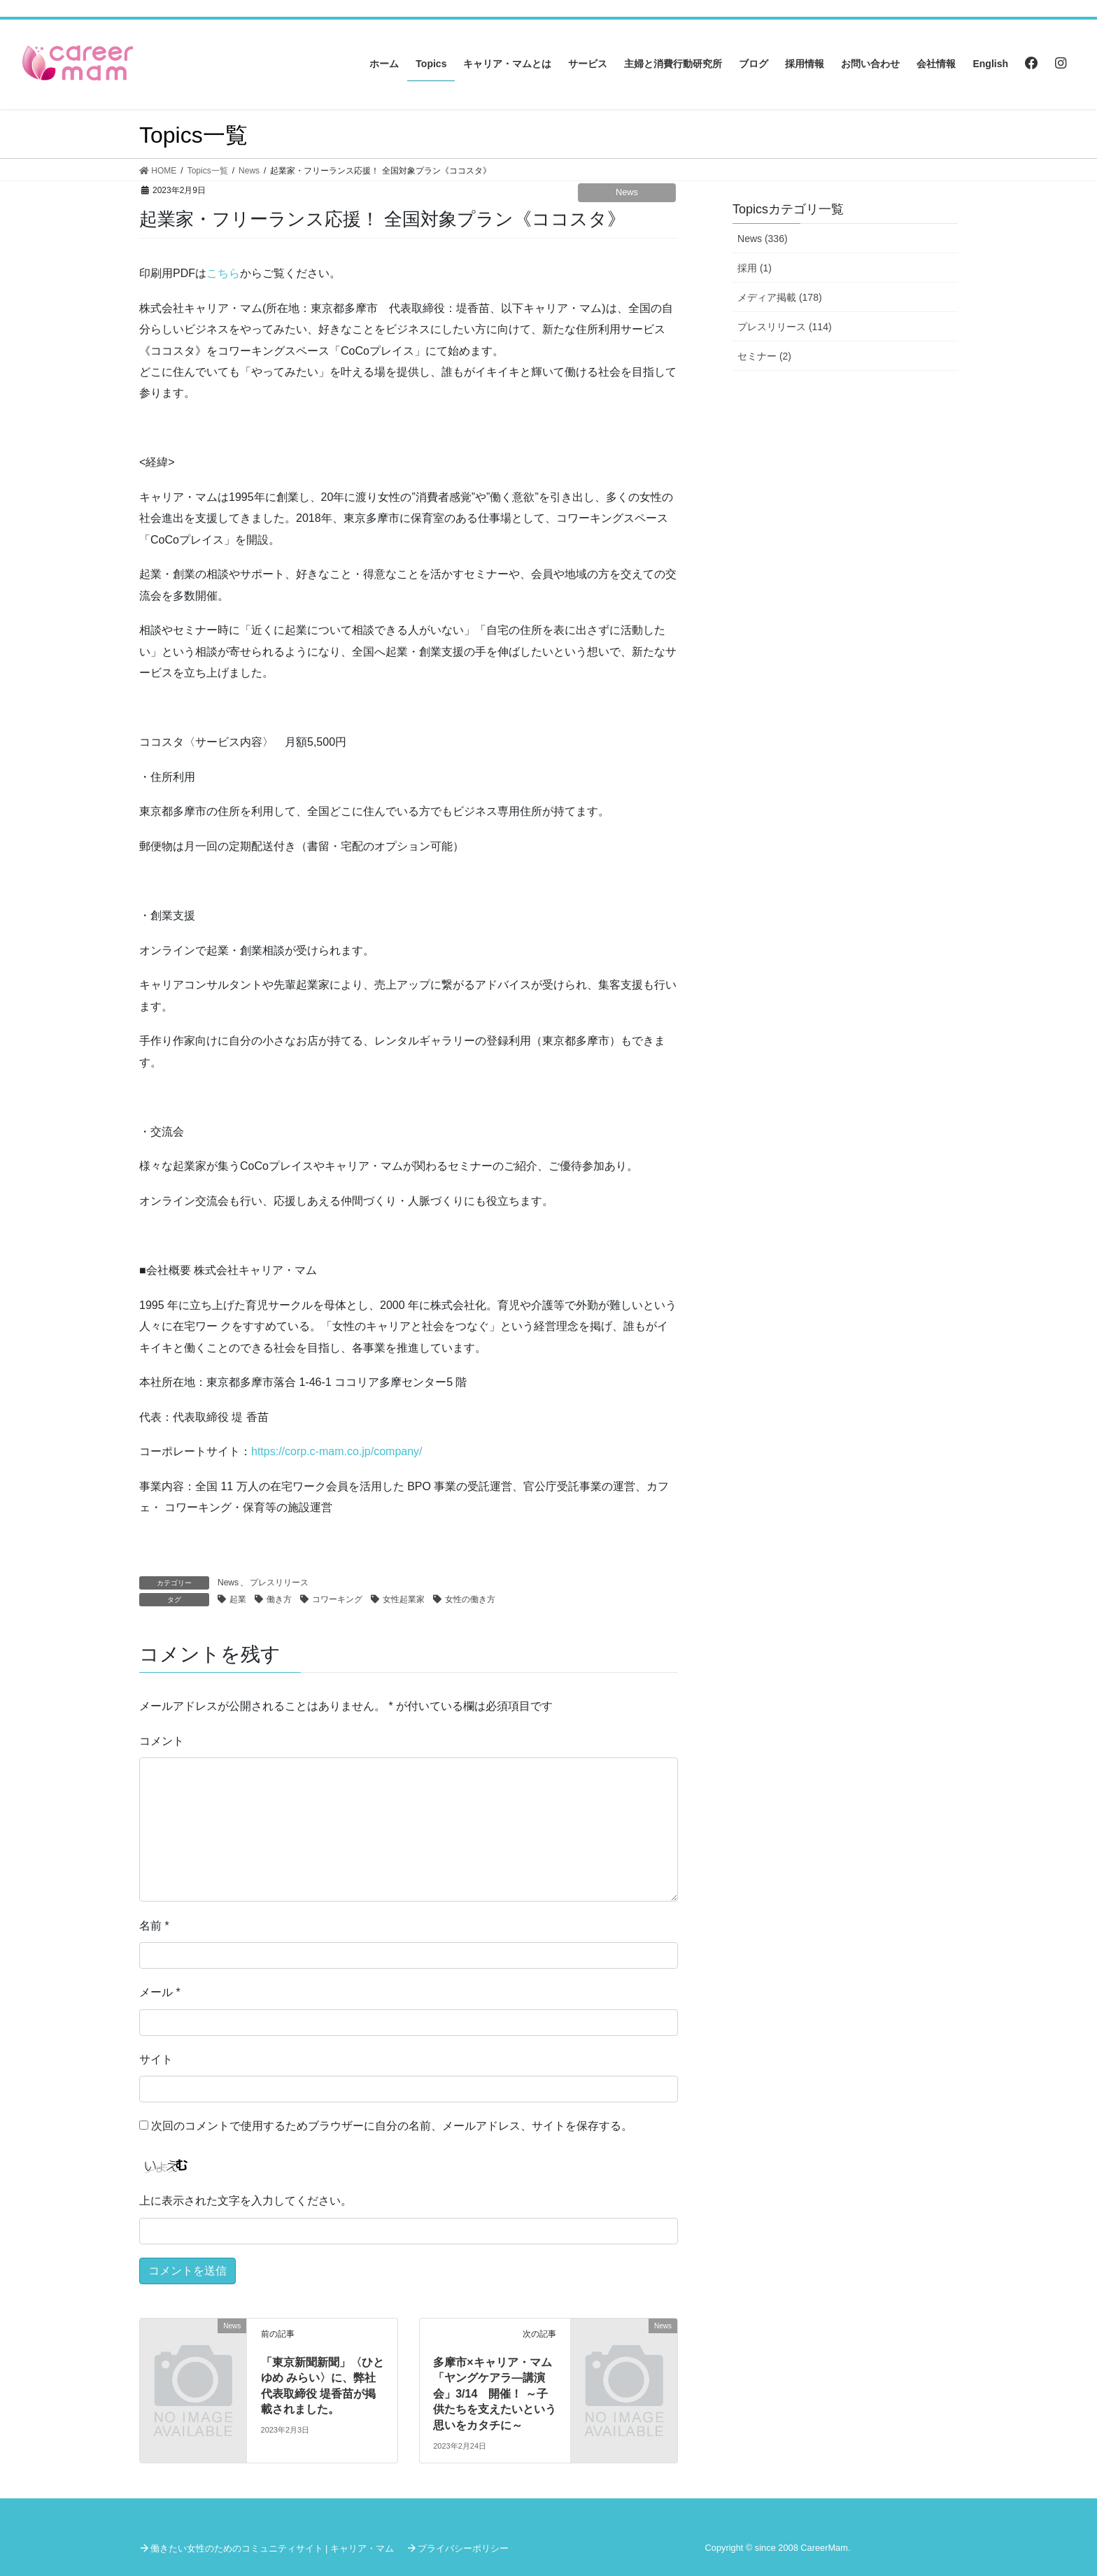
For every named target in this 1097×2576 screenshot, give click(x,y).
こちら (223, 273)
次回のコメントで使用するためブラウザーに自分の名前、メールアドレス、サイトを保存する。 (391, 2126)
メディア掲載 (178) (779, 297)
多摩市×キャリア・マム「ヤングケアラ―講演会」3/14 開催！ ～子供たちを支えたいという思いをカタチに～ (494, 2393)
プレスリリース (279, 1582)
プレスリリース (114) (784, 326)
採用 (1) (754, 268)
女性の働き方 (470, 1599)
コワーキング (337, 1599)
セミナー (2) (764, 356)
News (627, 192)
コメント (161, 1741)
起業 (237, 1599)
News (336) (762, 238)
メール (160, 1992)
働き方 (279, 1599)
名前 (154, 1926)
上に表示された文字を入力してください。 (245, 2201)
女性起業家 (404, 1599)
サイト (156, 2059)
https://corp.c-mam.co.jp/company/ (337, 1451)
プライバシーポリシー (463, 2548)
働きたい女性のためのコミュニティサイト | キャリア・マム (272, 2548)
